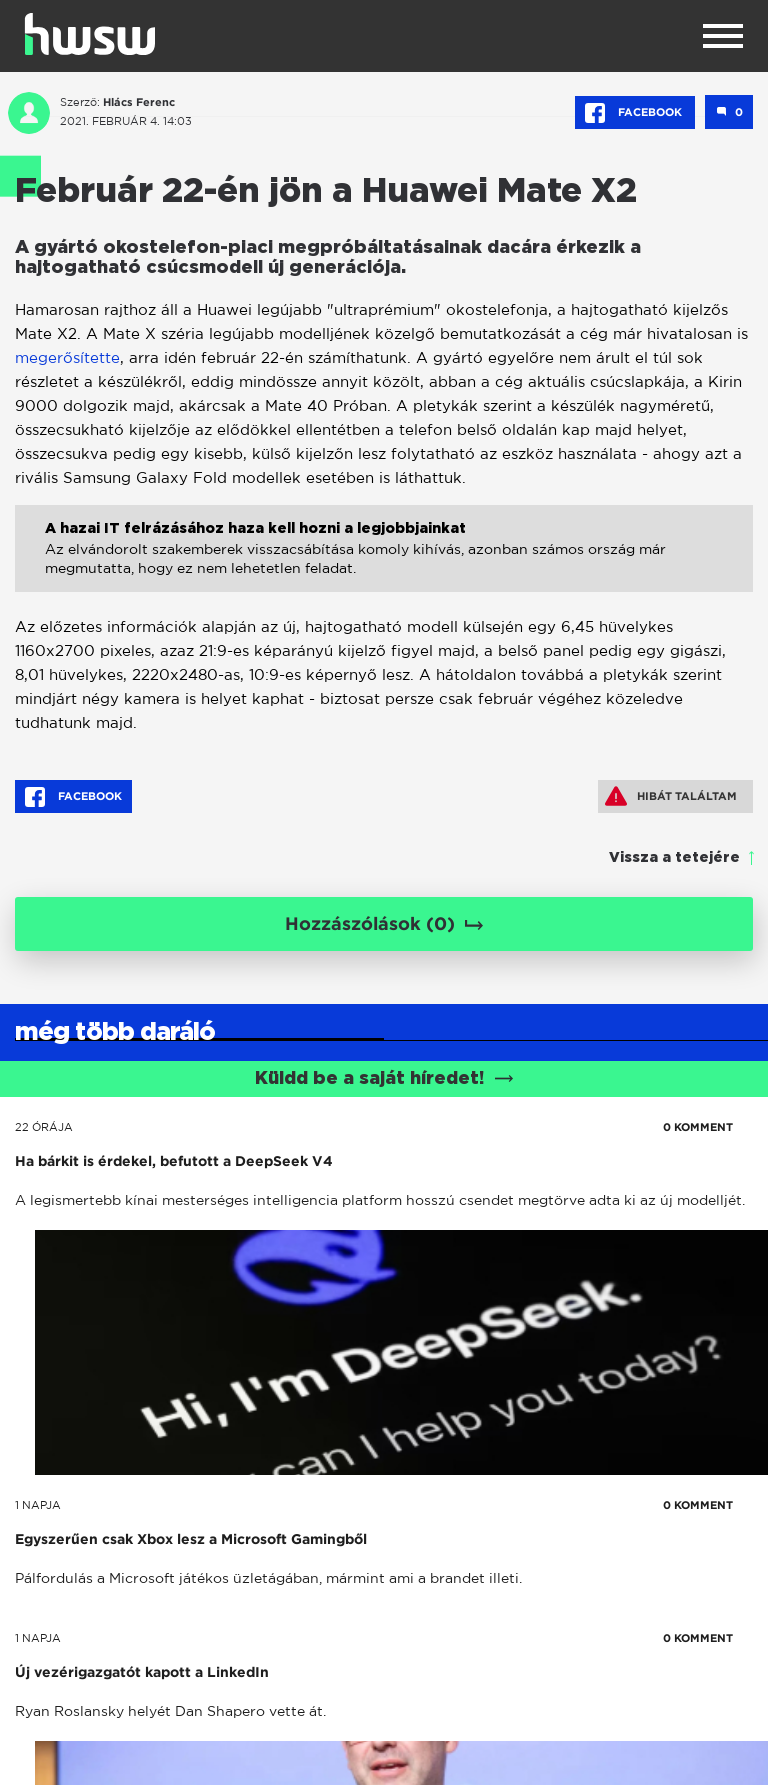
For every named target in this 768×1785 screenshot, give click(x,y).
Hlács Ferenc (139, 102)
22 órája (44, 1127)
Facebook (635, 113)
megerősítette (67, 357)
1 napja (38, 1505)
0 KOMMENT (698, 1127)
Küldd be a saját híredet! (384, 1079)
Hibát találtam (671, 796)
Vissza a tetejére (674, 858)
